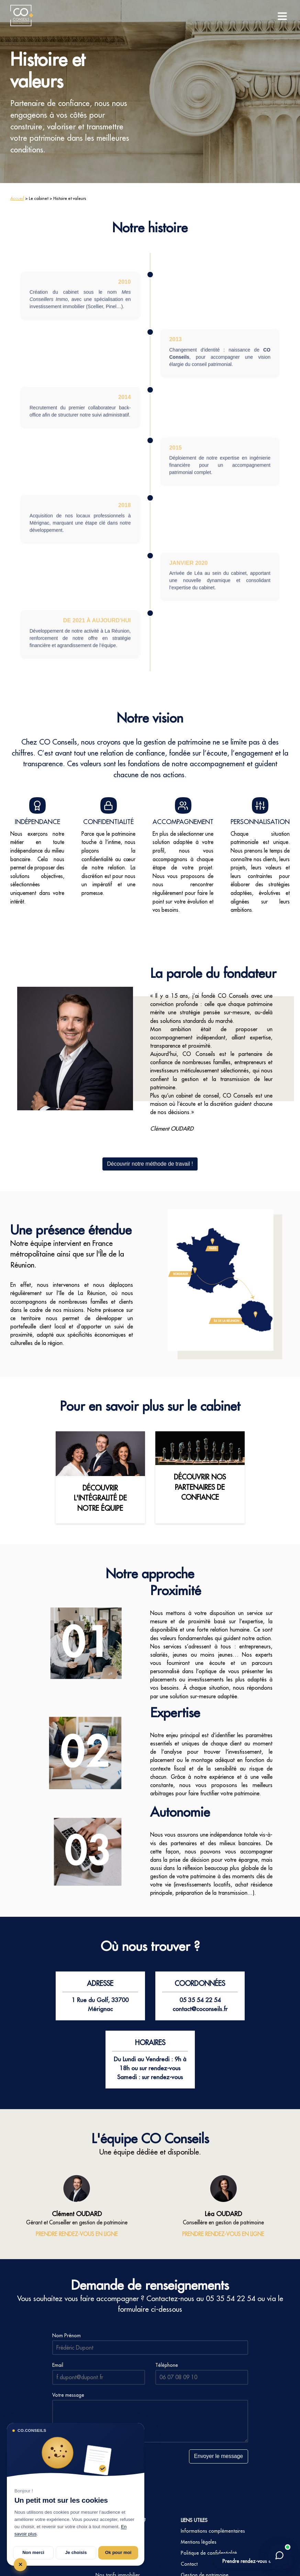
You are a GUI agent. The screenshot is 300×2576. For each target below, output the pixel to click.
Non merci (33, 2552)
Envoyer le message (218, 2456)
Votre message (68, 2395)
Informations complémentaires (213, 2530)
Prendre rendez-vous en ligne (253, 2561)
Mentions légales (198, 2541)
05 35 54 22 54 (230, 2298)
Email (57, 2365)
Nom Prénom (66, 2335)
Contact (189, 2564)
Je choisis (76, 2552)
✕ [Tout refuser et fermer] (20, 2564)
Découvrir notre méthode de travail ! (149, 1164)
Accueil (17, 198)
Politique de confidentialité (209, 2553)
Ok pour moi (118, 2552)
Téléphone (166, 2365)
